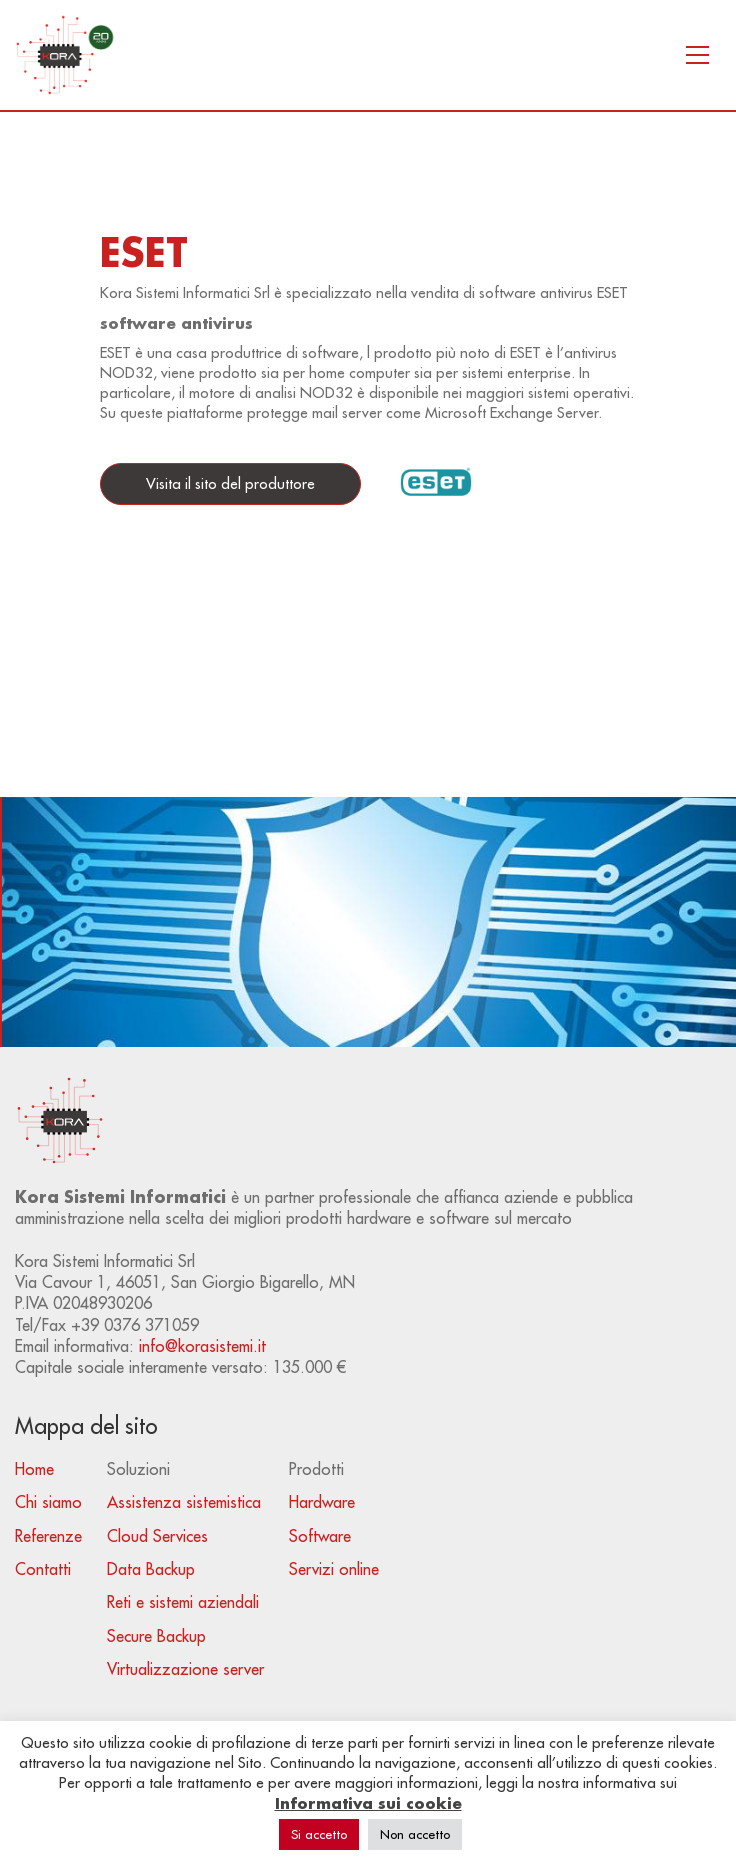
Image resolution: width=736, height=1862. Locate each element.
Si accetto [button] (319, 1834)
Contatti (43, 1569)
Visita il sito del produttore (230, 483)
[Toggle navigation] (697, 55)
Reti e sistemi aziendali (183, 1602)
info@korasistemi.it (202, 1346)
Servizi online (334, 1569)
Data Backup (151, 1569)
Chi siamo (48, 1502)
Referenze (48, 1536)
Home (34, 1469)
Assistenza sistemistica (184, 1502)
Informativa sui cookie (368, 1803)
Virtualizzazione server (185, 1669)
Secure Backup (156, 1636)
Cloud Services (157, 1536)
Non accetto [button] (415, 1834)
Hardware (322, 1502)
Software (320, 1536)
